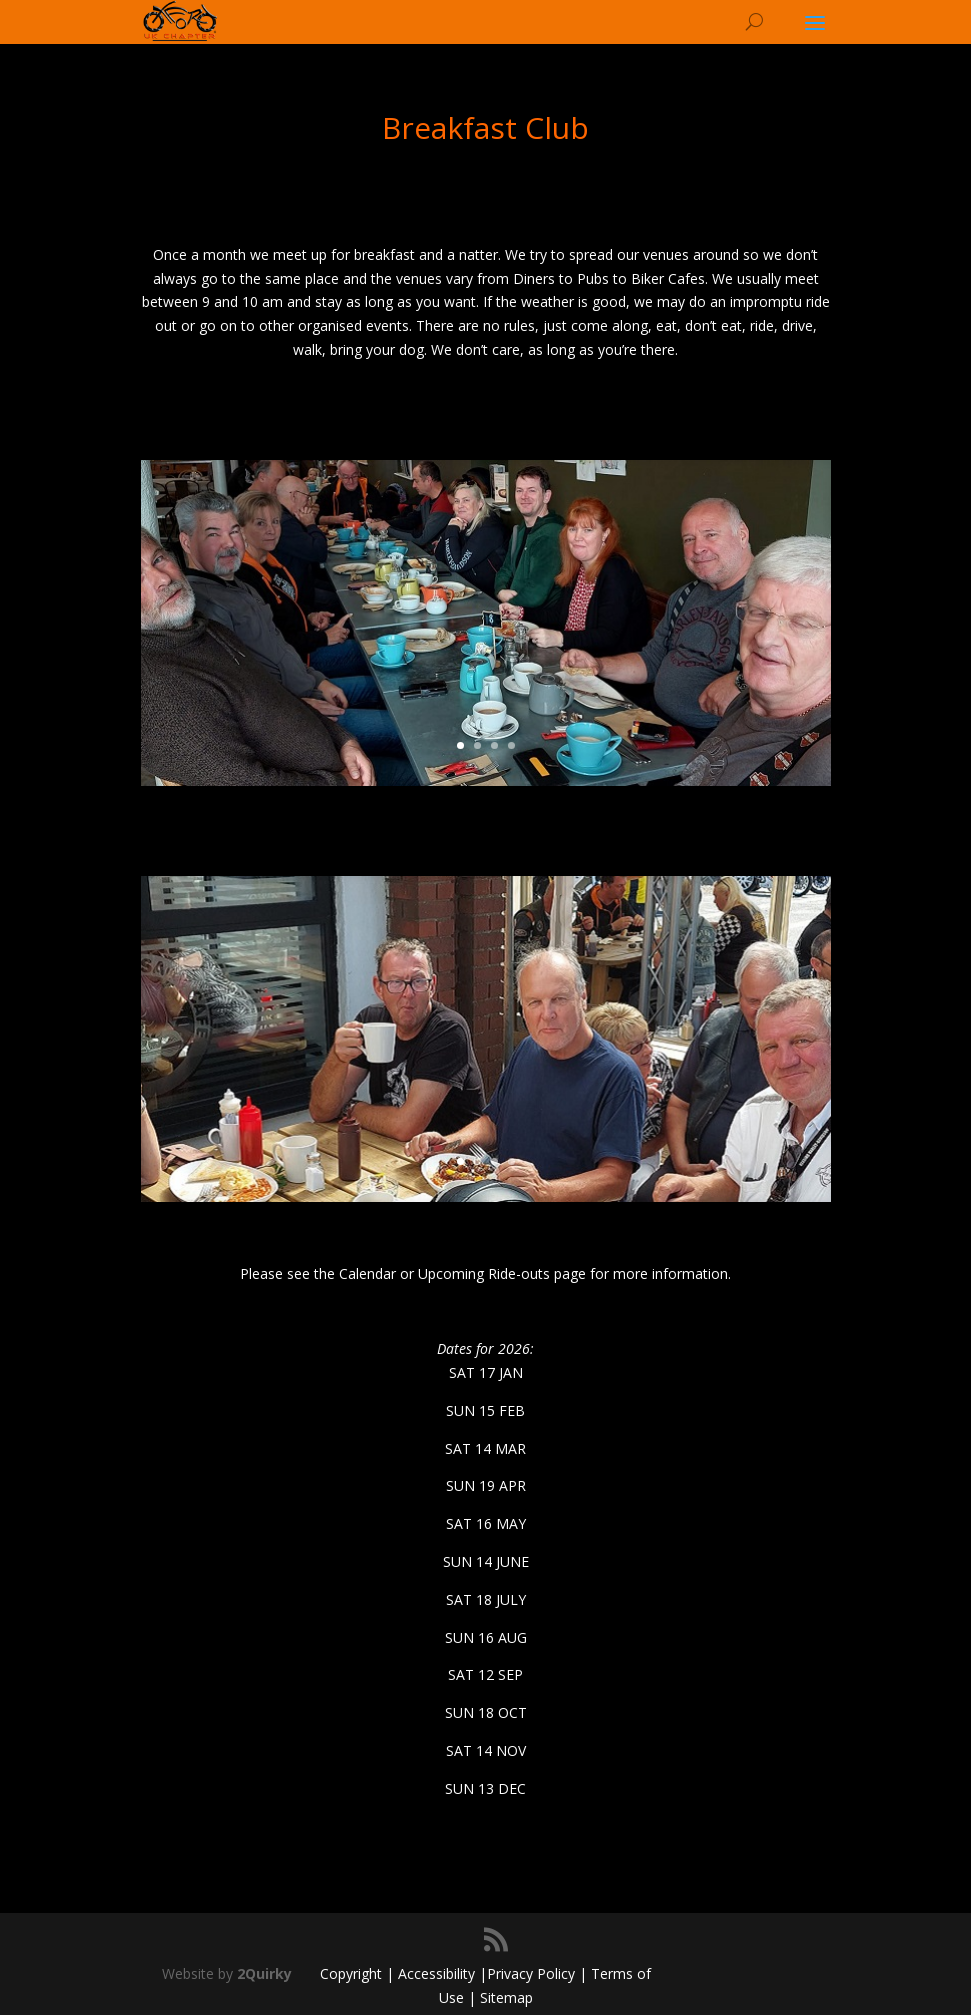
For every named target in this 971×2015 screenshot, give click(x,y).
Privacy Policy (531, 1973)
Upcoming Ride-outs (484, 1273)
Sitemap (506, 1997)
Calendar (367, 1273)
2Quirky (264, 1973)
